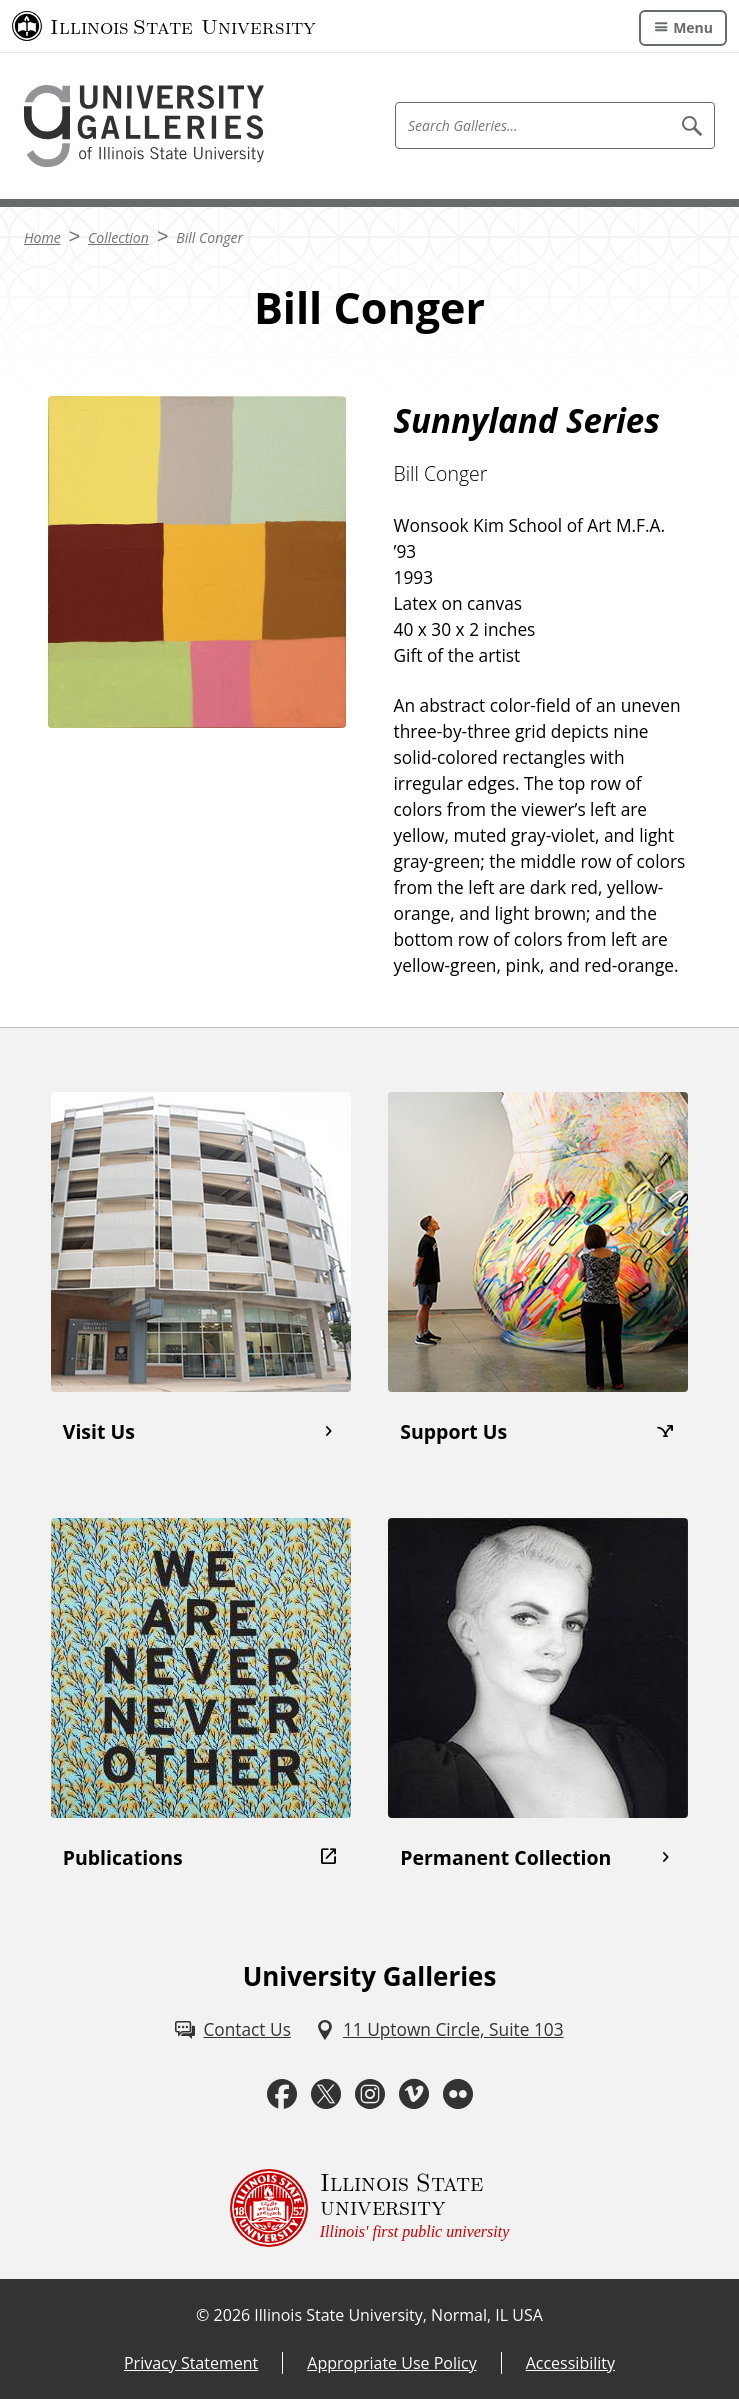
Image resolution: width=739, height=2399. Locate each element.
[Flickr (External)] (458, 2094)
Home (42, 237)
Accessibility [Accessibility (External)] (570, 2363)
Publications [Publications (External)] (123, 1857)
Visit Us (99, 1431)
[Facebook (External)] (282, 2094)
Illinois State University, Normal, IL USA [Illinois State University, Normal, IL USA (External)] (398, 2315)
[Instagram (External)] (370, 2094)
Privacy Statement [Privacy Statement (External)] (191, 2363)
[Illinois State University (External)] (164, 26)
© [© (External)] (202, 2315)
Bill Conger (209, 237)
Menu (693, 27)
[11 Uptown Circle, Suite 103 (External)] (439, 2030)
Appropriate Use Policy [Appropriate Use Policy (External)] (391, 2363)
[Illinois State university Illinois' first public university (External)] (370, 2208)
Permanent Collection (505, 1857)
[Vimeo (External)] (414, 2094)
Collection (118, 237)
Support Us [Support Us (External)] (453, 1431)
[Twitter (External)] (326, 2094)
